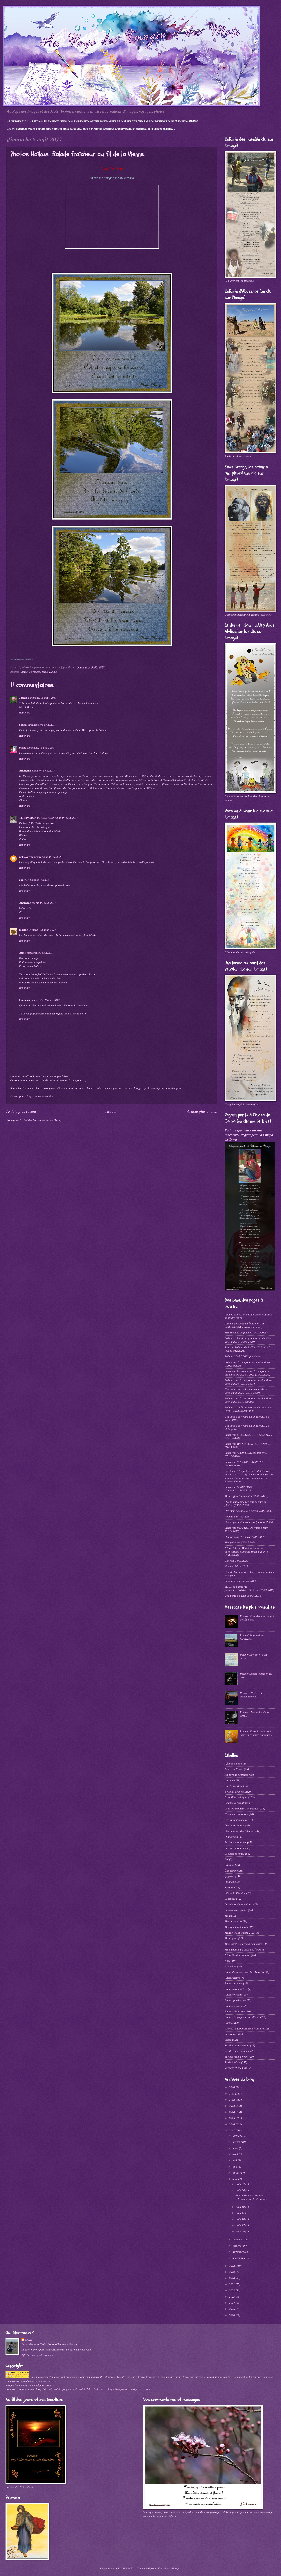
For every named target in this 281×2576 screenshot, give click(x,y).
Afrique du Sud (233, 1763)
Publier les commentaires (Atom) (42, 1120)
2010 (232, 2087)
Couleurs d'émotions (236, 1814)
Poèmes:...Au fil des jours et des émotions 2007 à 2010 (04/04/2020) (249, 1340)
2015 (232, 2118)
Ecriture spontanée (235, 1842)
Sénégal (229, 2039)
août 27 (240, 2225)
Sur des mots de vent (236, 2056)
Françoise (25, 999)
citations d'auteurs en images (241, 1808)
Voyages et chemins (236, 2067)
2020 (232, 2278)
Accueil (111, 1111)
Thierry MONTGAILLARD (36, 817)
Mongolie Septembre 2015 (240, 1932)
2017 (232, 2130)
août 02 (240, 2184)
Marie (28, 2340)
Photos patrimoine (235, 2000)
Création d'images (235, 1819)
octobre (237, 2245)
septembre (239, 2239)
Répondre (24, 712)
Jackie (23, 697)
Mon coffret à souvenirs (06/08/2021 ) (246, 1496)
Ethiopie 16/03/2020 (236, 1560)
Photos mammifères (236, 1989)
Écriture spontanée (235, 1847)
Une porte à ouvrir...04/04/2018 (243, 1595)
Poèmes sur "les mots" (237, 1516)
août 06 (240, 2190)
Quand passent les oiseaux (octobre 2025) (249, 1522)
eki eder (24, 879)
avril (236, 2154)
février (237, 2141)
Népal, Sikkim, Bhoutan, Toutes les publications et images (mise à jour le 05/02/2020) (246, 1551)
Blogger (175, 2568)
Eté (226, 1859)
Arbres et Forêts (234, 1769)
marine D (25, 929)
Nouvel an (230, 1966)
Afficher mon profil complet (37, 2355)
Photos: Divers (233, 2005)
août (235, 2178)
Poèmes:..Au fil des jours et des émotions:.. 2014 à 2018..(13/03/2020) (249, 1400)
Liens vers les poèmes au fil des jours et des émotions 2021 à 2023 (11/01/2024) (247, 1372)
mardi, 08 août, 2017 (44, 902)
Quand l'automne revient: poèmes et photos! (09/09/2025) (245, 1503)
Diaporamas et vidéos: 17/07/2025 (244, 1536)
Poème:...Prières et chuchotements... (251, 1694)
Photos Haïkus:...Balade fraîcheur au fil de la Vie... (251, 2197)
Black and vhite (233, 1785)
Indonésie (230, 1881)
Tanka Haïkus (49, 671)
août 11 (240, 2212)
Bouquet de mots (234, 1791)
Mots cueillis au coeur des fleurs (243, 1943)
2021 (232, 2284)
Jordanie (230, 1887)
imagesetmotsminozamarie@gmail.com (28, 2384)
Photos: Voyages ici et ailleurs (242, 2017)
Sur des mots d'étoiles (237, 2045)
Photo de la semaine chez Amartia (244, 1972)
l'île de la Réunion (235, 1893)
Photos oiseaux (233, 1994)
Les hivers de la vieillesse (239, 1904)
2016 (232, 2124)
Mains (228, 1915)
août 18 (240, 2219)
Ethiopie (229, 1864)
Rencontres (231, 2034)
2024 (232, 2302)
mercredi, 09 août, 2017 (40, 952)
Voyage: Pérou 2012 (236, 1566)
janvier (237, 2135)
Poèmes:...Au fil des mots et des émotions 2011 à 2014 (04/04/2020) (248, 1409)
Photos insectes (233, 1983)
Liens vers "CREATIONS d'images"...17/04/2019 (239, 1488)
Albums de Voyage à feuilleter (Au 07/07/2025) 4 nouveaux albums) (244, 1325)
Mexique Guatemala (236, 1926)
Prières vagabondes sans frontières (245, 2028)
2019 (232, 2271)
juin (235, 2166)
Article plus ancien (202, 1111)
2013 (232, 2105)
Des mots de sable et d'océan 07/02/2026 (248, 1510)
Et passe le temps (234, 1853)
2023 (232, 2296)
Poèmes (229, 2022)
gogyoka (229, 1876)
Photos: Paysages (30, 671)
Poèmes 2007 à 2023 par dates (242, 1356)
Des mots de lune (234, 1825)
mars (236, 2148)
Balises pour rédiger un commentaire (31, 1096)
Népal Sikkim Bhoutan (237, 1955)
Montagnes (231, 1938)
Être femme (231, 1870)
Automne (230, 1780)
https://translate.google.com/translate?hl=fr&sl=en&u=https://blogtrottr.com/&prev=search (96, 2389)
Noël (227, 1960)
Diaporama (231, 1836)
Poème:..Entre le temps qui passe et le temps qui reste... (256, 1733)
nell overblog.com (30, 856)
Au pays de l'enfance (236, 1774)
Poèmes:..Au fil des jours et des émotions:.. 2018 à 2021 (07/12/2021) (249, 1382)
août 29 (240, 2231)
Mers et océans (233, 1921)
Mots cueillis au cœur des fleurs (243, 1949)
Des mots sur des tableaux (240, 1831)
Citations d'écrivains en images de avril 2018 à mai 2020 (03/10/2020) (247, 1391)
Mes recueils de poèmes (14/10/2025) (246, 1332)
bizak (22, 747)
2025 (232, 2308)
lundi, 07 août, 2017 (43, 770)
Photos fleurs (232, 1977)
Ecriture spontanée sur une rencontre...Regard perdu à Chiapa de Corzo (249, 1135)
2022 (232, 2290)
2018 (232, 2265)
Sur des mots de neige (237, 2050)
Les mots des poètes (236, 1910)
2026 (232, 2315)
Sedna (23, 724)
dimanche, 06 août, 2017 (42, 697)
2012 (232, 2099)
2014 (232, 2112)
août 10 (240, 2206)
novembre (238, 2251)
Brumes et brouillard (236, 1802)
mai (235, 2160)
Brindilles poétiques (236, 1797)
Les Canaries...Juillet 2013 (240, 1580)
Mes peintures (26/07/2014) (240, 1542)
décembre (238, 2257)
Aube (22, 952)
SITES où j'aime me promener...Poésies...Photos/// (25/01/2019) (250, 1588)
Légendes (230, 1898)
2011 (232, 2093)
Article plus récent (21, 1111)
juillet (236, 2172)
